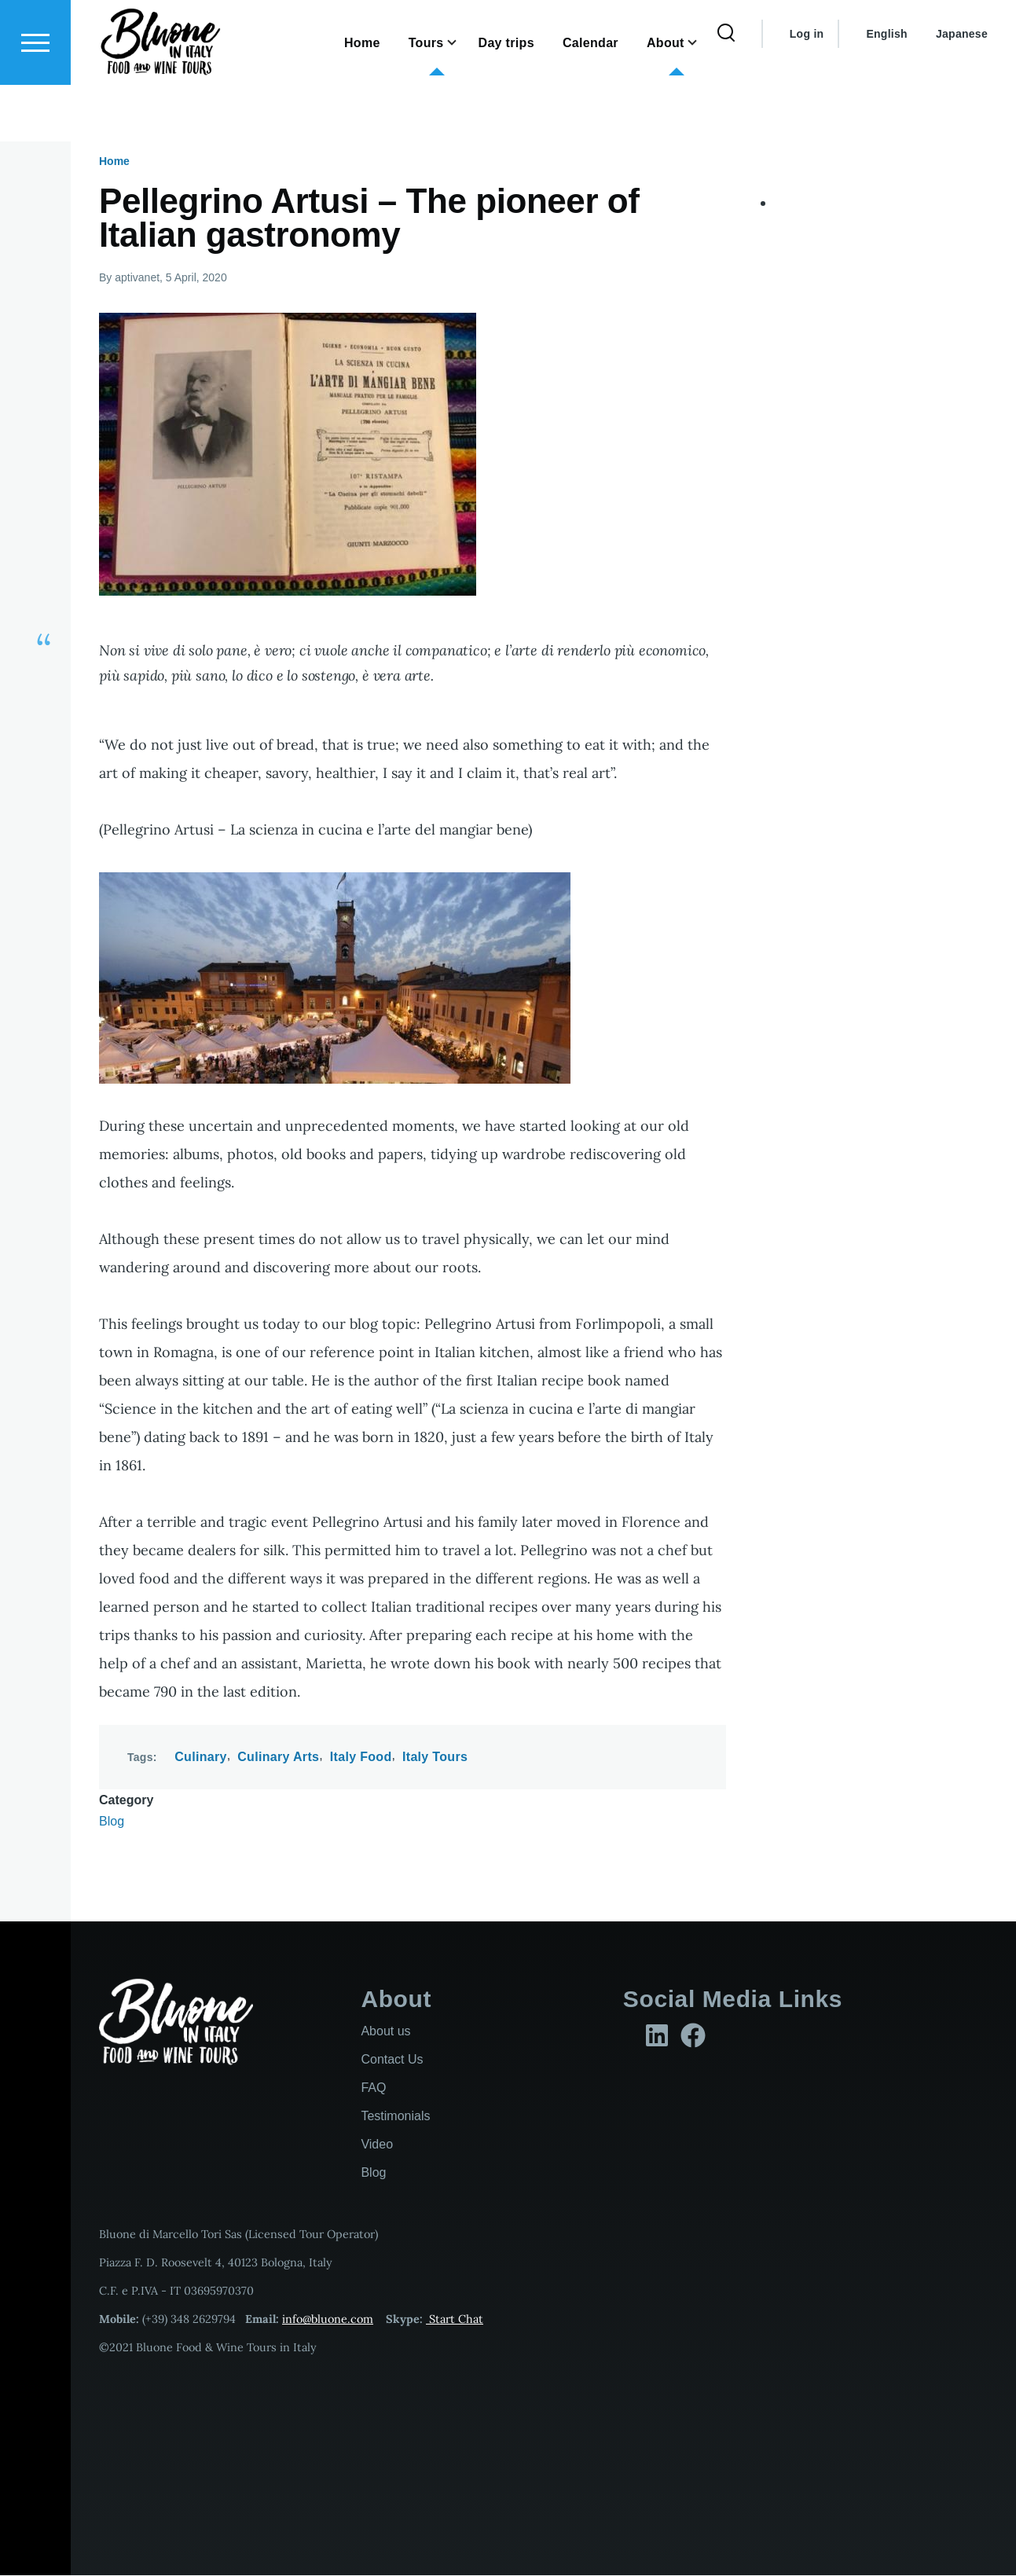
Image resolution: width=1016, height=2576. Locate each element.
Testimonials (395, 2116)
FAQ (373, 2088)
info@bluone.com (327, 2320)
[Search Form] (726, 90)
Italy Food (361, 1757)
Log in (807, 90)
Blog (111, 1822)
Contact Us (392, 2060)
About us (385, 2031)
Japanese (962, 90)
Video (377, 2145)
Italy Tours (435, 1757)
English (887, 90)
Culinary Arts (278, 1757)
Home (114, 162)
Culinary (200, 1757)
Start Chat (454, 2320)
